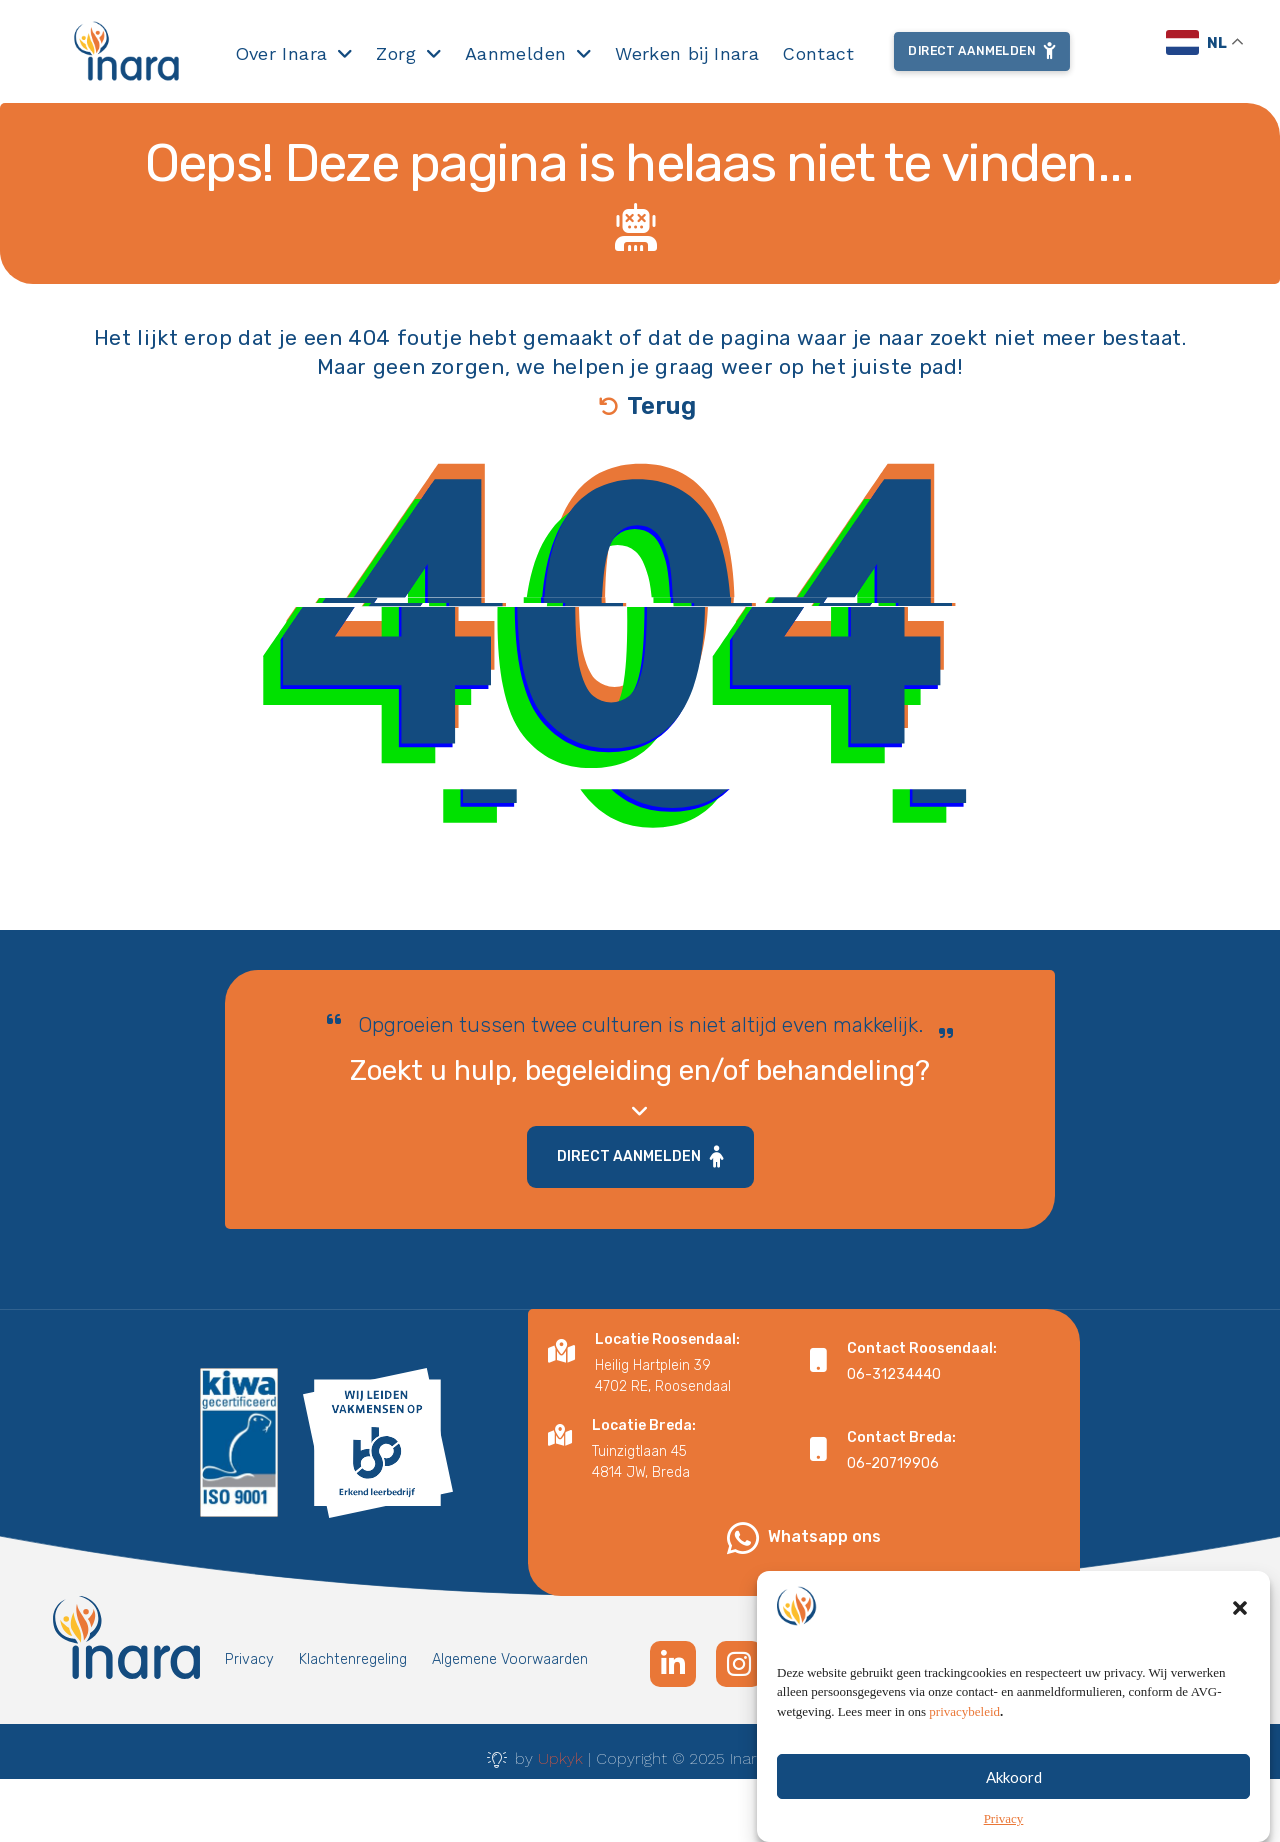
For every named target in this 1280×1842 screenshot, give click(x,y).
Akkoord (1014, 1777)
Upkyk (560, 1758)
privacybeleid (964, 1711)
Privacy (1004, 1818)
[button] (1240, 1608)
